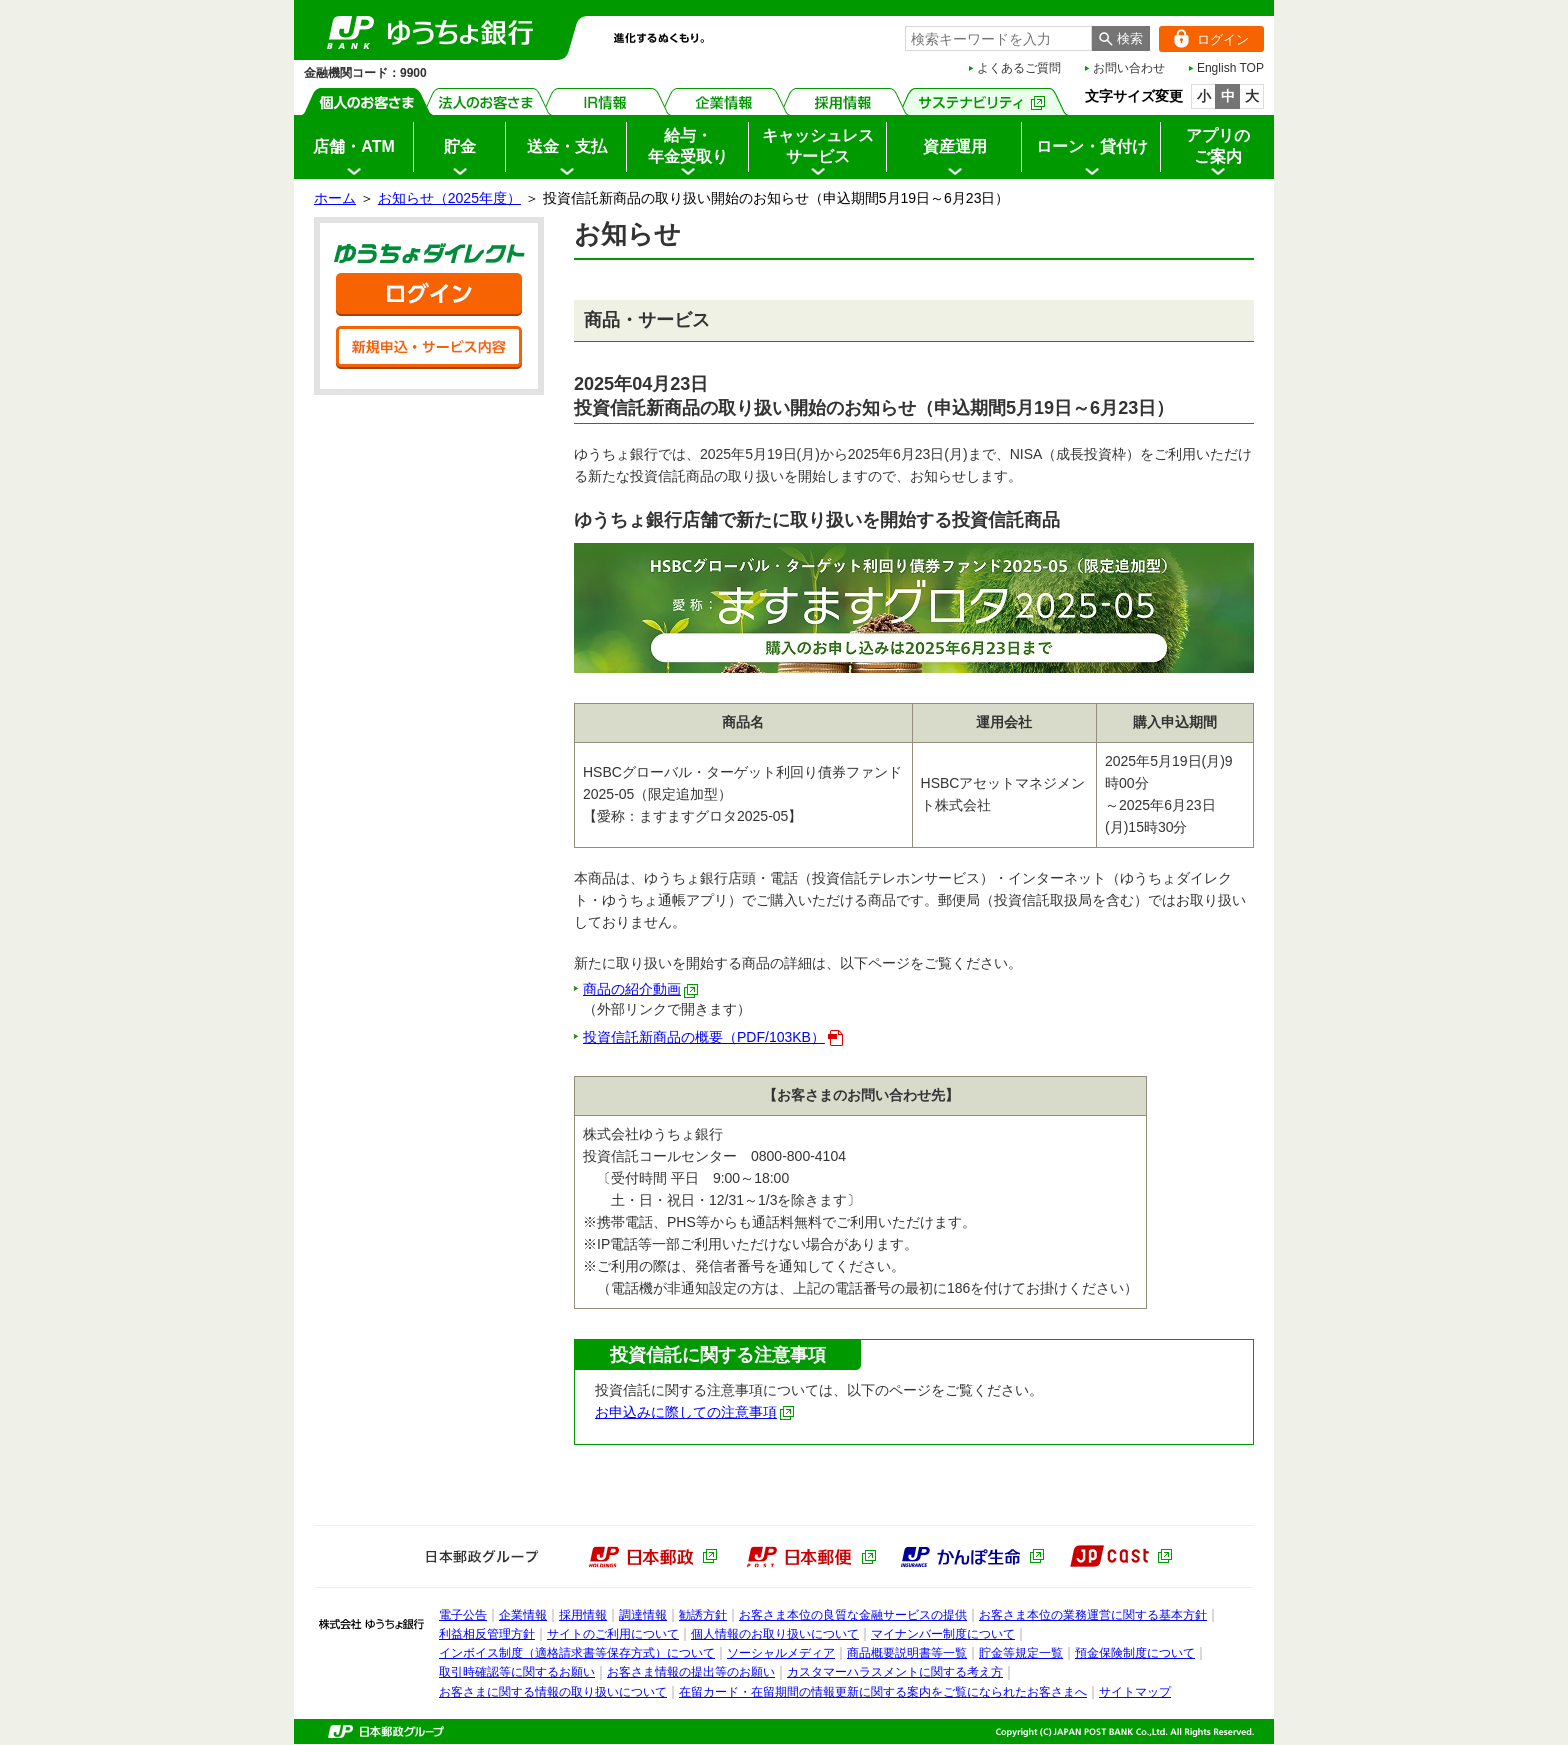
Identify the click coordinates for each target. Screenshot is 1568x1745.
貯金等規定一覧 (1021, 1653)
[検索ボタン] (1121, 38)
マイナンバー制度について (943, 1634)
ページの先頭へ (0, 1744)
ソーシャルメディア (781, 1653)
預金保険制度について (1135, 1653)
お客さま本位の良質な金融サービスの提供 (853, 1615)
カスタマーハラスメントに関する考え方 (895, 1672)
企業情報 (724, 101)
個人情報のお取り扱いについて (775, 1634)
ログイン (1204, 39)
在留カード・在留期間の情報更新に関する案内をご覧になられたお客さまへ (883, 1692)
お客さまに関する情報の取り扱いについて (553, 1692)
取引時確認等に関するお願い (517, 1672)
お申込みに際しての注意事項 (695, 1412)
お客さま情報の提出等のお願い (691, 1672)
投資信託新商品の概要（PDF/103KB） (713, 1037)
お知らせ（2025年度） (449, 198)
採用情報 (843, 101)
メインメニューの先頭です (294, 0)
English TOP (1230, 68)
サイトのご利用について (613, 1634)
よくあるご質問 (1019, 68)
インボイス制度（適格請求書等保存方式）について (577, 1653)
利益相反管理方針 (487, 1634)
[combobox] (998, 38)
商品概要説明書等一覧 (907, 1653)
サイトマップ (1135, 1692)
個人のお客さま (367, 101)
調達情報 (643, 1615)
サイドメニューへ (0, 0)
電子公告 (463, 1615)
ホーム (335, 198)
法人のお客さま (486, 101)
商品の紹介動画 (641, 989)
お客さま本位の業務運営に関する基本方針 (1093, 1615)
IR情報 (605, 101)
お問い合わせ (1129, 68)
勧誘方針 (703, 1615)
